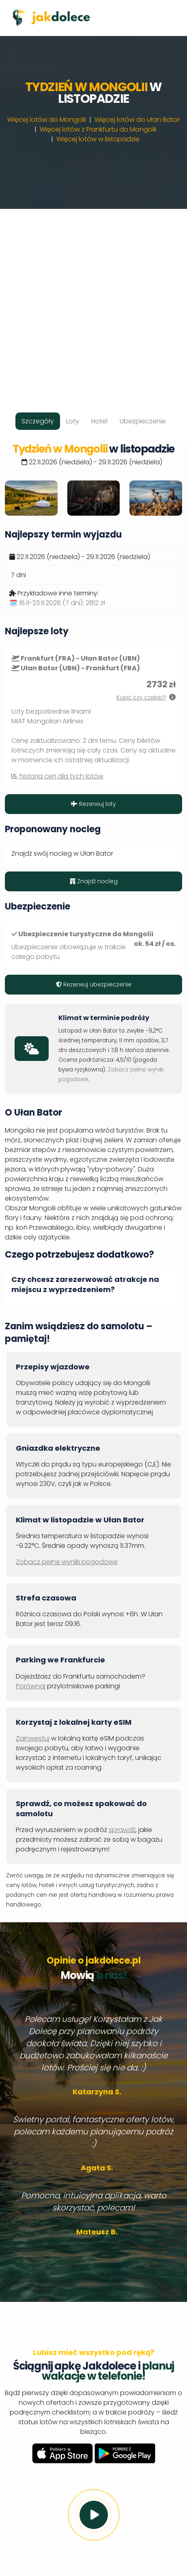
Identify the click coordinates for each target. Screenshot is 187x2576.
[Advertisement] (93, 302)
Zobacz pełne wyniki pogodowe (67, 1561)
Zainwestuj (32, 1738)
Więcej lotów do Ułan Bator (137, 119)
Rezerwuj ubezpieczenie (93, 984)
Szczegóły (37, 421)
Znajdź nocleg (94, 881)
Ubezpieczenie (143, 421)
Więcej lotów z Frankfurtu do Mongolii (98, 129)
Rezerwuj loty (93, 804)
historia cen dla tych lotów (61, 776)
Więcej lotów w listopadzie (98, 139)
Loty (72, 421)
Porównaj (30, 1686)
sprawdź (122, 1829)
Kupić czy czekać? (141, 697)
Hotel (99, 421)
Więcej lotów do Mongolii (46, 119)
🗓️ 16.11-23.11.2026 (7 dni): (57, 603)
